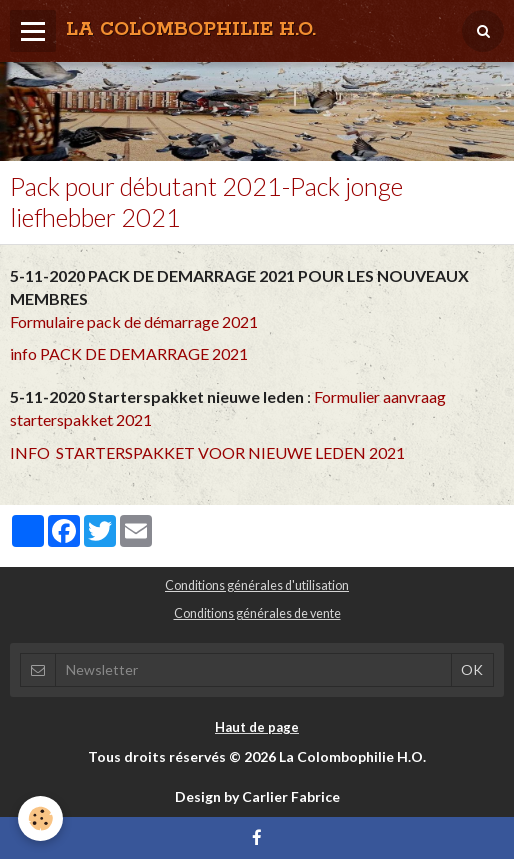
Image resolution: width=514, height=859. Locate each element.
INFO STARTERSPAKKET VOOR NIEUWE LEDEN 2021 (207, 452)
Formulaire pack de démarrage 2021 (134, 321)
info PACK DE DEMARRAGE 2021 (129, 353)
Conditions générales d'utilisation (257, 585)
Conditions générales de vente (257, 613)
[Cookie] (40, 818)
